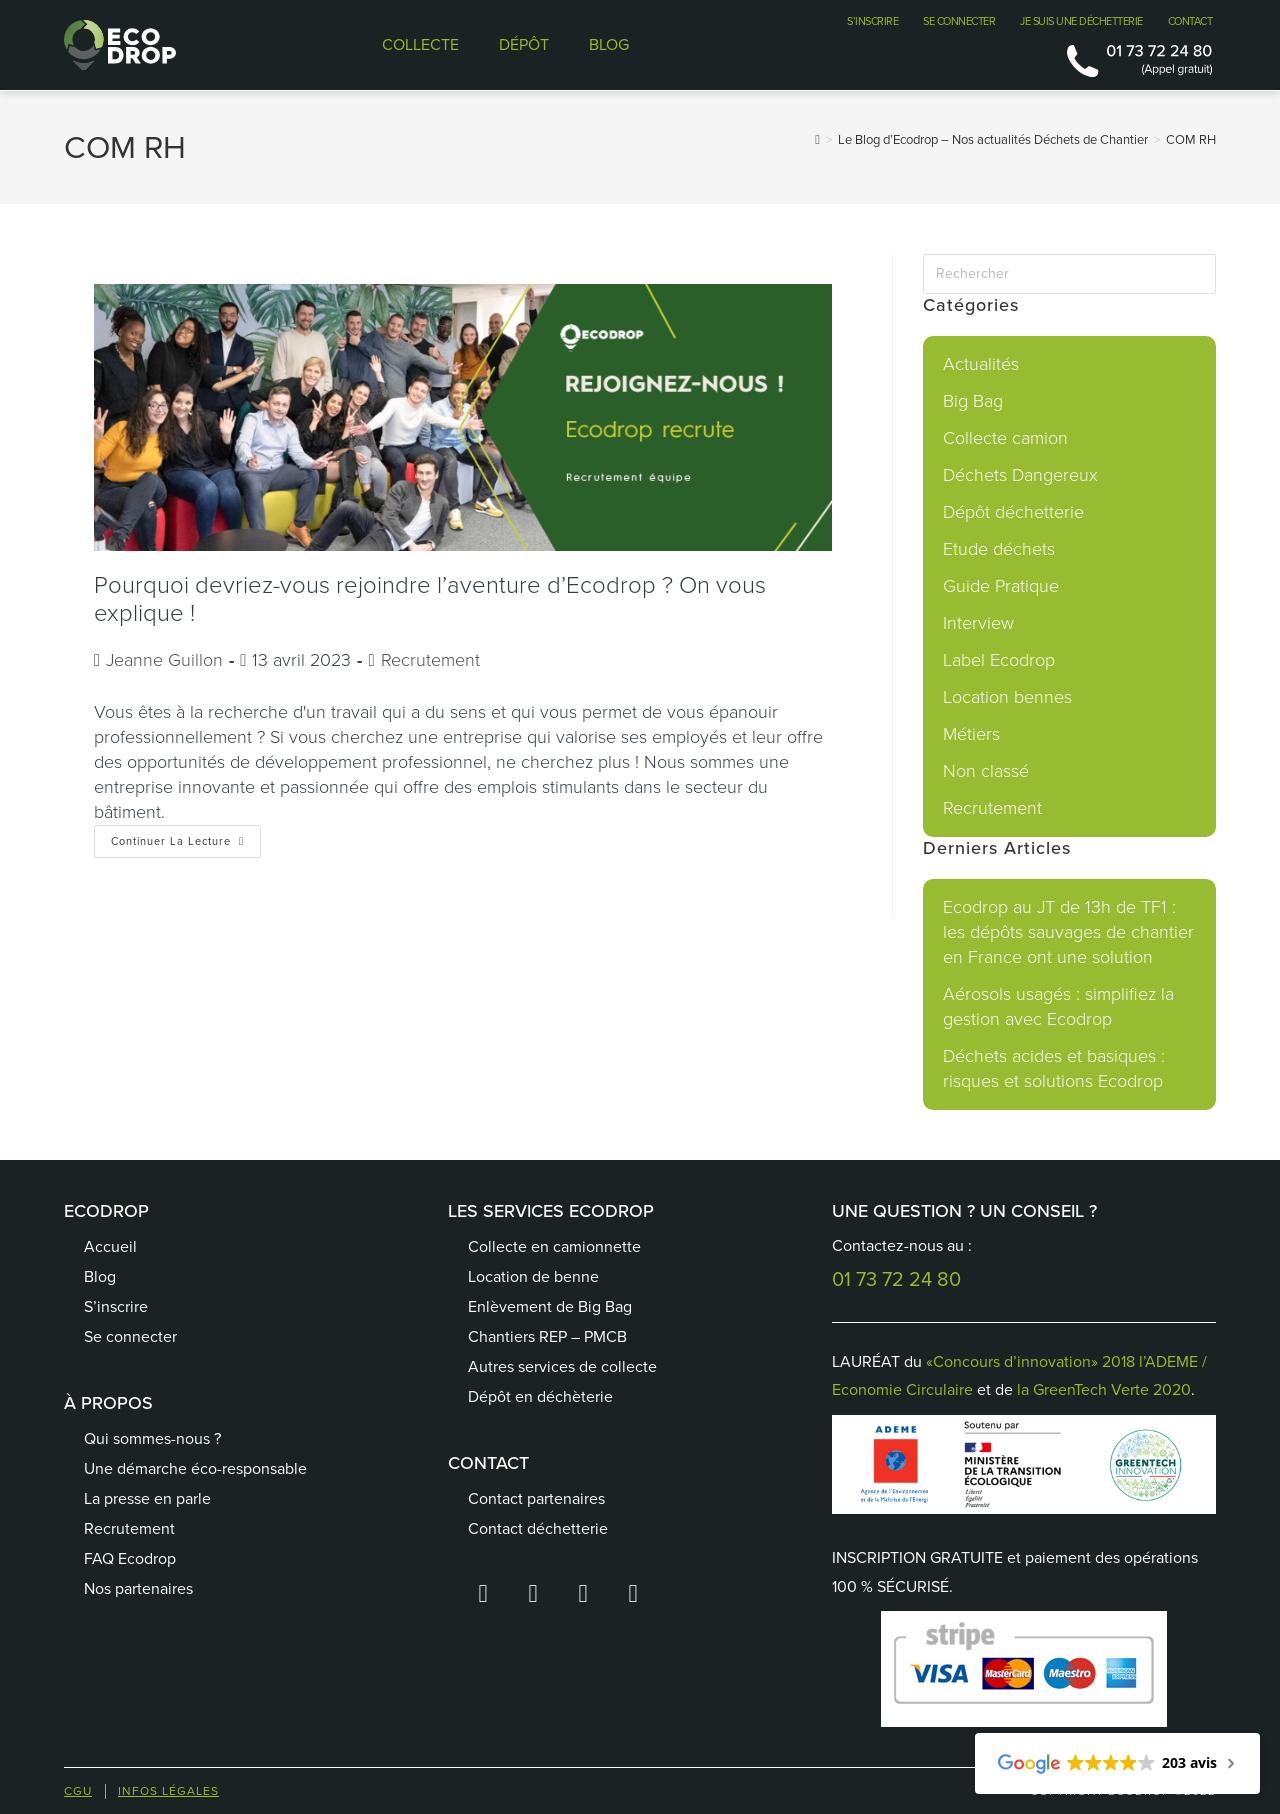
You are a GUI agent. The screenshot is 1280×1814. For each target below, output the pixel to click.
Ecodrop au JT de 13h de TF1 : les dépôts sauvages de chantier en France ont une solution (1068, 932)
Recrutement (430, 660)
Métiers (971, 734)
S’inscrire (116, 1306)
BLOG (609, 44)
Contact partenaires (536, 1498)
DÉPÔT (524, 44)
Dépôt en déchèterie (540, 1396)
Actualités (981, 364)
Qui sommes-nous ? (152, 1438)
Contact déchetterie (538, 1528)
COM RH (1191, 139)
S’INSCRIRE (872, 21)
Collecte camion (1005, 438)
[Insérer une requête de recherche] (1069, 274)
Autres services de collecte (562, 1366)
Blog (100, 1276)
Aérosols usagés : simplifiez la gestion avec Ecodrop (1058, 1006)
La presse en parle (147, 1498)
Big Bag (973, 401)
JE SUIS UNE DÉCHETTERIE (1081, 21)
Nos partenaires (138, 1588)
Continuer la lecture (186, 837)
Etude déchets (999, 549)
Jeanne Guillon (164, 660)
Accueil (110, 1246)
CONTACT (1190, 21)
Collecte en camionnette (554, 1246)
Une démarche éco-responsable (195, 1468)
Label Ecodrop (999, 660)
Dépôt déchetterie (1013, 512)
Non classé (986, 771)
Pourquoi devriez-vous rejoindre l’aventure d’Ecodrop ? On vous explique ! (430, 599)
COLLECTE (420, 44)
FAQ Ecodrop (130, 1558)
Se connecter (130, 1336)
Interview (978, 623)
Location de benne (533, 1276)
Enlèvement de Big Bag (550, 1306)
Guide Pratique (1001, 586)
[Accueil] (817, 139)
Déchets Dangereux (1020, 475)
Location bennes (1007, 697)
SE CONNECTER (959, 21)
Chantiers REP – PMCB (547, 1336)
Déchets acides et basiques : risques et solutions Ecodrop (1054, 1068)
